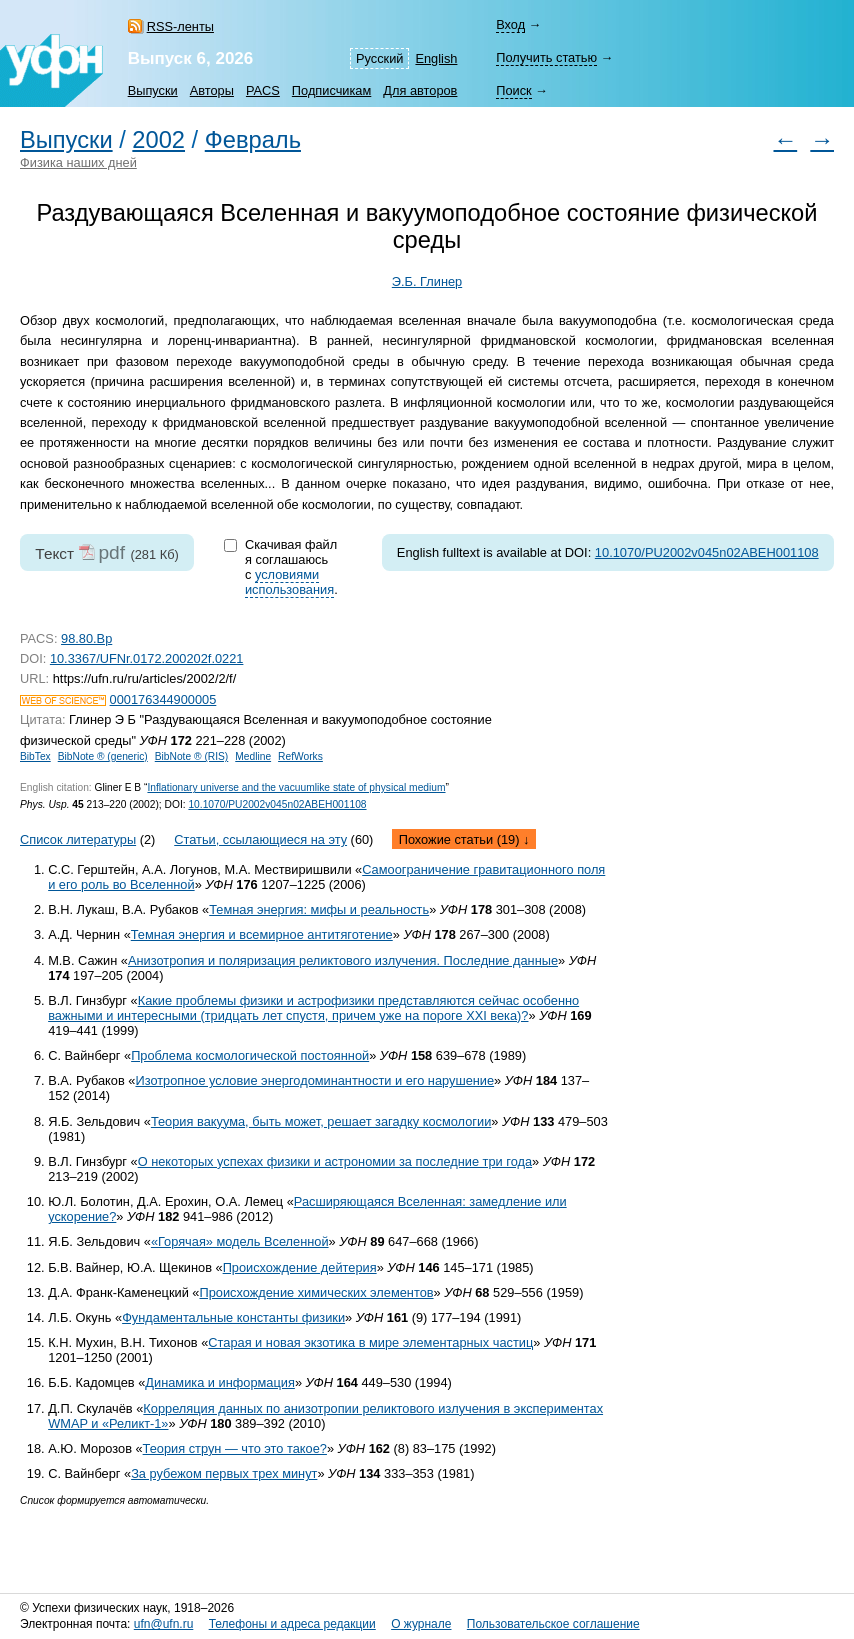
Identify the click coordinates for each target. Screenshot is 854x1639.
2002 (158, 140)
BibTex (35, 756)
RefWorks (300, 756)
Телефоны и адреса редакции (292, 1624)
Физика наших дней (78, 162)
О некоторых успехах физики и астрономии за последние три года (335, 1161)
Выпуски (153, 90)
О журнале (421, 1624)
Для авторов (420, 90)
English (436, 58)
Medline (253, 756)
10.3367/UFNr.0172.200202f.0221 (147, 658)
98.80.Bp (86, 638)
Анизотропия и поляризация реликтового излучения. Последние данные (343, 960)
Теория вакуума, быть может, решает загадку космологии (321, 1121)
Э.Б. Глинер (427, 281)
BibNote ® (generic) (103, 756)
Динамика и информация (220, 1382)
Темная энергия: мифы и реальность (319, 909)
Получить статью (546, 57)
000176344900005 (163, 699)
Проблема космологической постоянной (250, 1055)
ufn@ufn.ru (164, 1624)
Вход (510, 24)
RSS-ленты (180, 26)
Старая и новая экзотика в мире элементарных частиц (370, 1342)
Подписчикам (331, 90)
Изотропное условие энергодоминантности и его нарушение (314, 1080)
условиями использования (289, 582)
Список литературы (78, 839)
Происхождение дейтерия (300, 1267)
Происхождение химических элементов (316, 1292)
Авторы (212, 90)
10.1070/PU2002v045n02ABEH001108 (707, 552)
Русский (379, 58)
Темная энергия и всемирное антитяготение (262, 934)
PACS (263, 90)
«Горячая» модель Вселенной (240, 1241)
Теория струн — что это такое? (235, 1448)
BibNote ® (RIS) (192, 756)
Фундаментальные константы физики (233, 1317)
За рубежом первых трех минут (224, 1473)
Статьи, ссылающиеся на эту (260, 839)
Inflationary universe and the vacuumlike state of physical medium (296, 787)
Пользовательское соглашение (553, 1624)
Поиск (513, 90)
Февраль (253, 140)
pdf (111, 552)
